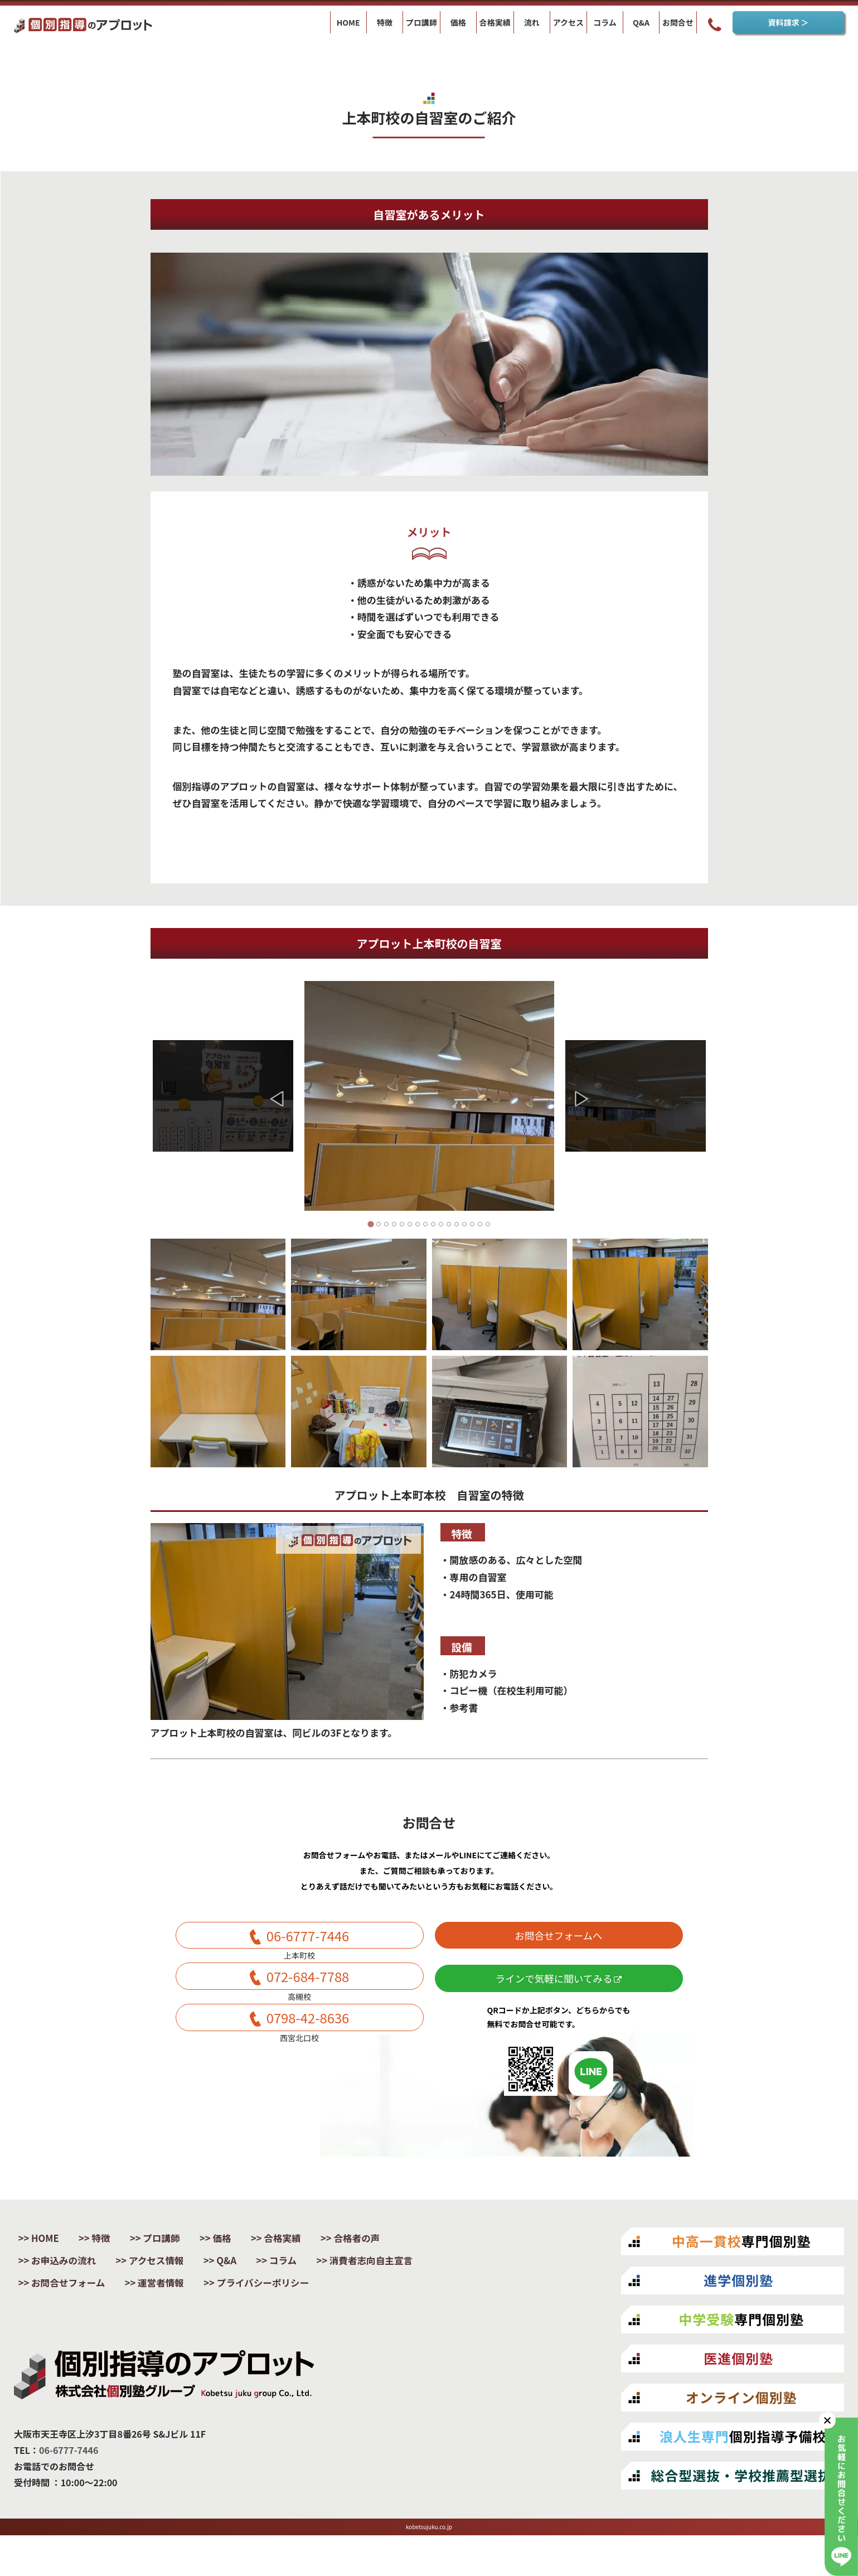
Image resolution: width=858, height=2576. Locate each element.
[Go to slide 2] (378, 1224)
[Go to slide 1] (370, 1224)
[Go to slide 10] (441, 1224)
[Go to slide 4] (394, 1224)
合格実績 (310, 2252)
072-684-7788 (307, 1986)
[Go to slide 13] (464, 1224)
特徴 (110, 2252)
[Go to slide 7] (417, 1224)
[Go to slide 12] (456, 1224)
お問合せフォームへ (558, 1939)
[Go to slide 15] (480, 1224)
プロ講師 (177, 2252)
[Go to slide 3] (386, 1224)
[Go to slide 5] (402, 1224)
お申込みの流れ (68, 2276)
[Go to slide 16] (488, 1224)
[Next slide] (581, 1098)
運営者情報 (302, 2299)
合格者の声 (391, 2252)
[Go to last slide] (276, 1098)
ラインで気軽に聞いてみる (558, 1988)
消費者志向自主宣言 (78, 2299)
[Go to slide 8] (425, 1224)
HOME (48, 2252)
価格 (243, 2252)
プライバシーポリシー (83, 2323)
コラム (309, 2276)
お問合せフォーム (200, 2299)
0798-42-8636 (307, 2034)
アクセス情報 (170, 2276)
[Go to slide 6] (410, 1224)
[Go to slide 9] (433, 1224)
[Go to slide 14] (472, 1224)
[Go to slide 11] (449, 1224)
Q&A (247, 2276)
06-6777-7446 (307, 1939)
